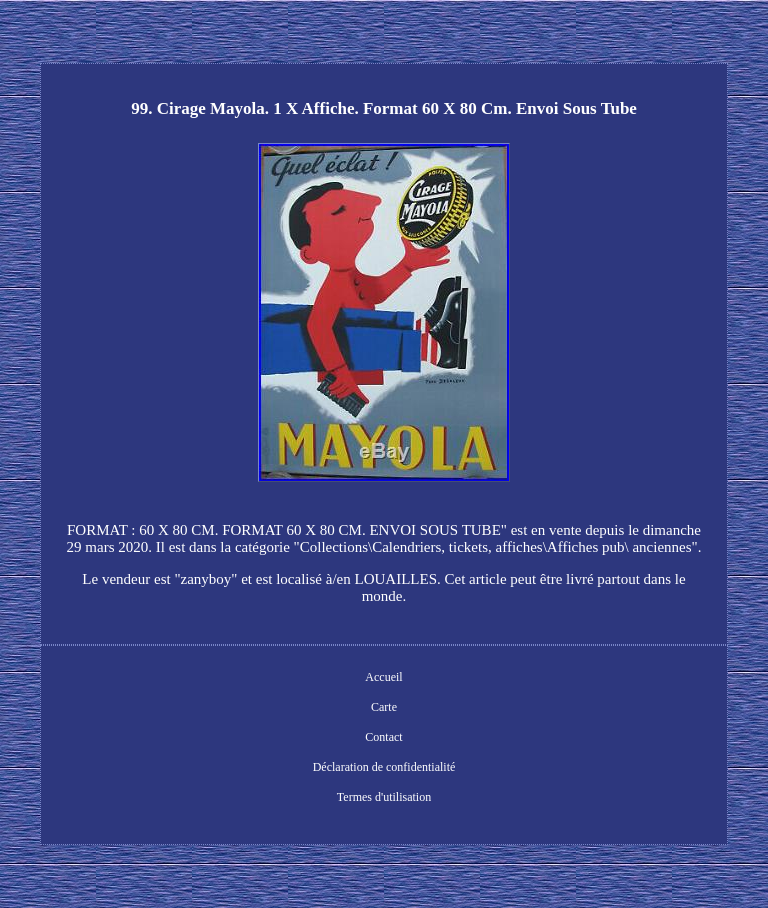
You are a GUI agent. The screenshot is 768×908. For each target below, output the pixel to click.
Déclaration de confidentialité (384, 767)
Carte (384, 707)
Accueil (383, 677)
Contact (383, 737)
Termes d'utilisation (384, 797)
